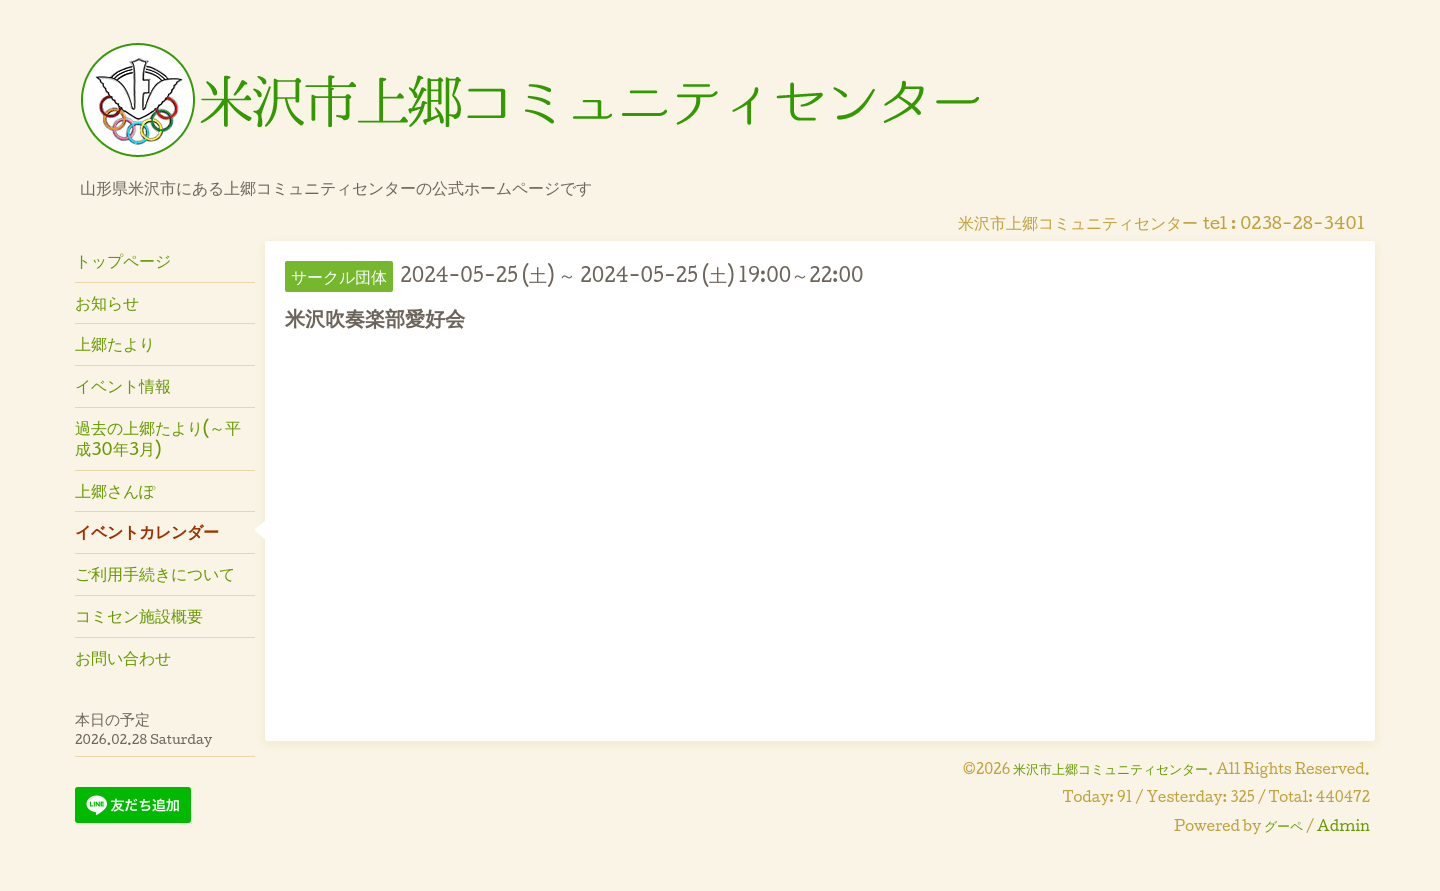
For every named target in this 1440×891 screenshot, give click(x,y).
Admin (1343, 825)
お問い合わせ (123, 657)
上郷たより (115, 343)
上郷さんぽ (115, 490)
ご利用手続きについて (155, 573)
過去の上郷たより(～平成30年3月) (158, 438)
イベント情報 (123, 385)
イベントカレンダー (147, 531)
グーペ (1283, 825)
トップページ (123, 260)
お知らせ (107, 302)
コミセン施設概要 (139, 615)
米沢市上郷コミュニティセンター (1110, 768)
